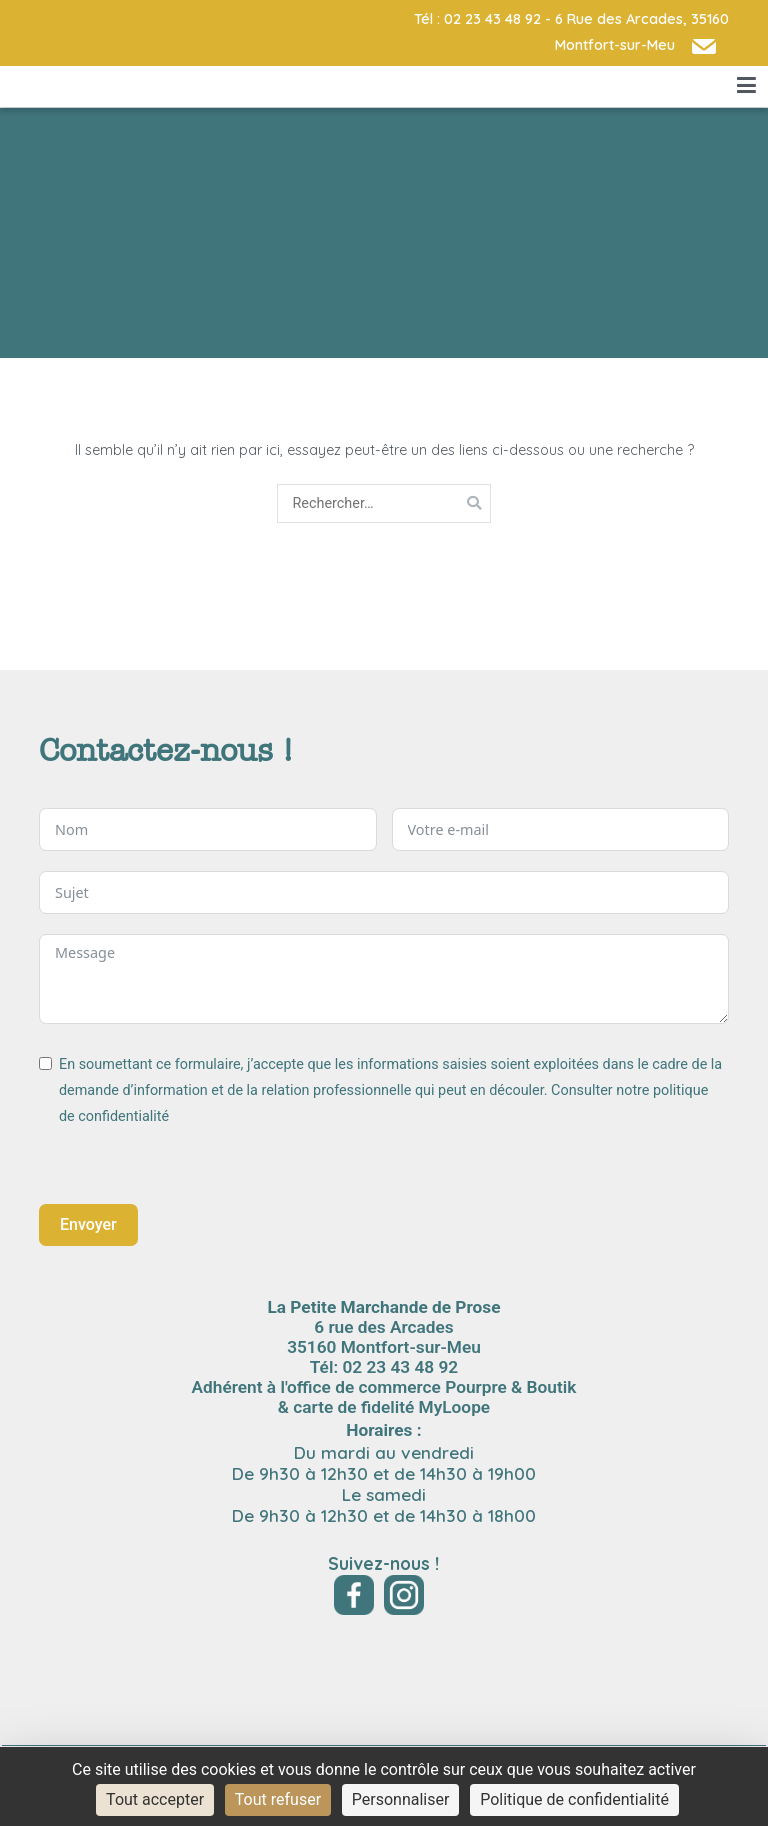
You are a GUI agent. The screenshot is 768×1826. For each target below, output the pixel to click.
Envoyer (88, 1224)
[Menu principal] (746, 86)
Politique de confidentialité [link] (574, 1799)
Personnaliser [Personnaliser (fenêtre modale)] (401, 1799)
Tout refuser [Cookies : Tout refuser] (278, 1799)
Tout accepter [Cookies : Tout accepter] (155, 1799)
